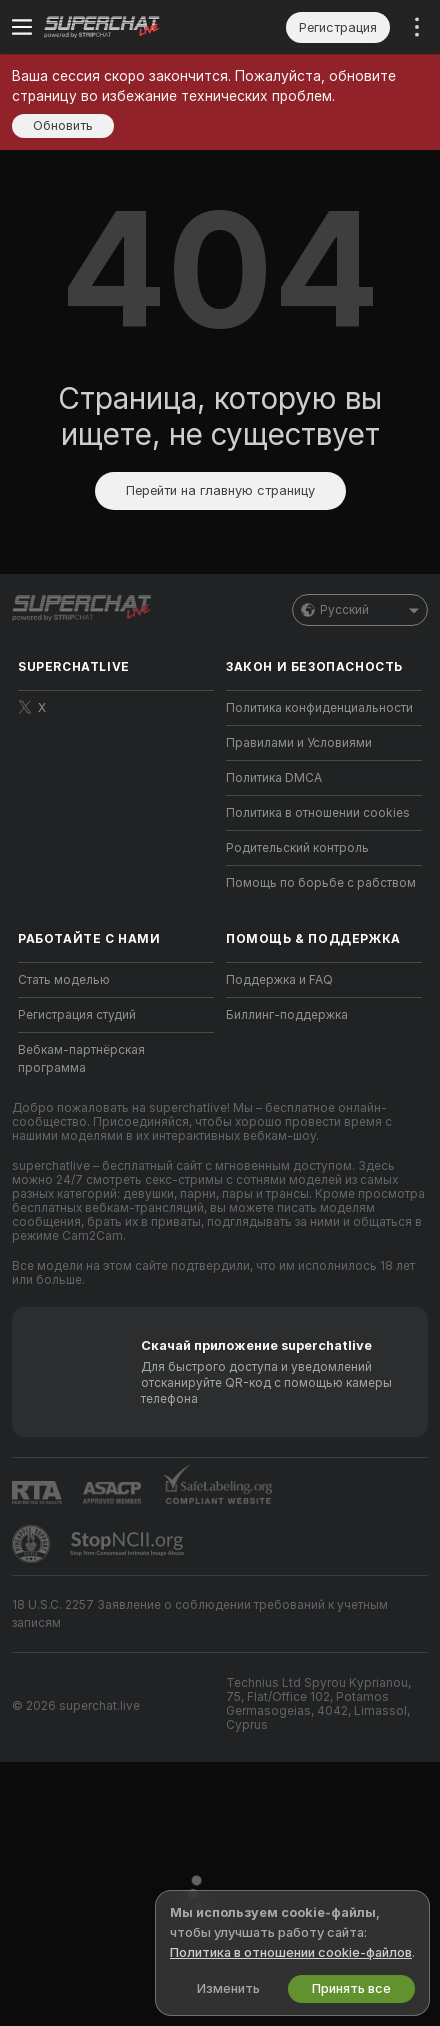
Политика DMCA (274, 778)
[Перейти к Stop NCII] (129, 1544)
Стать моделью (64, 980)
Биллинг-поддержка (287, 1015)
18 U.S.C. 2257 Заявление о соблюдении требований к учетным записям (200, 1614)
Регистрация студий (77, 1015)
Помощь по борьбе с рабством (321, 883)
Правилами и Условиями (299, 743)
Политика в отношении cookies (318, 813)
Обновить (63, 125)
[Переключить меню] (22, 27)
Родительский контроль (297, 848)
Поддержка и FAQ (279, 980)
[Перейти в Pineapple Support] (33, 1544)
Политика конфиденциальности (319, 708)
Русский (360, 610)
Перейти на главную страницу (220, 490)
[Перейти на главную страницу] (132, 27)
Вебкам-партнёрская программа (81, 1059)
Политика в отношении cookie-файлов (291, 1952)
